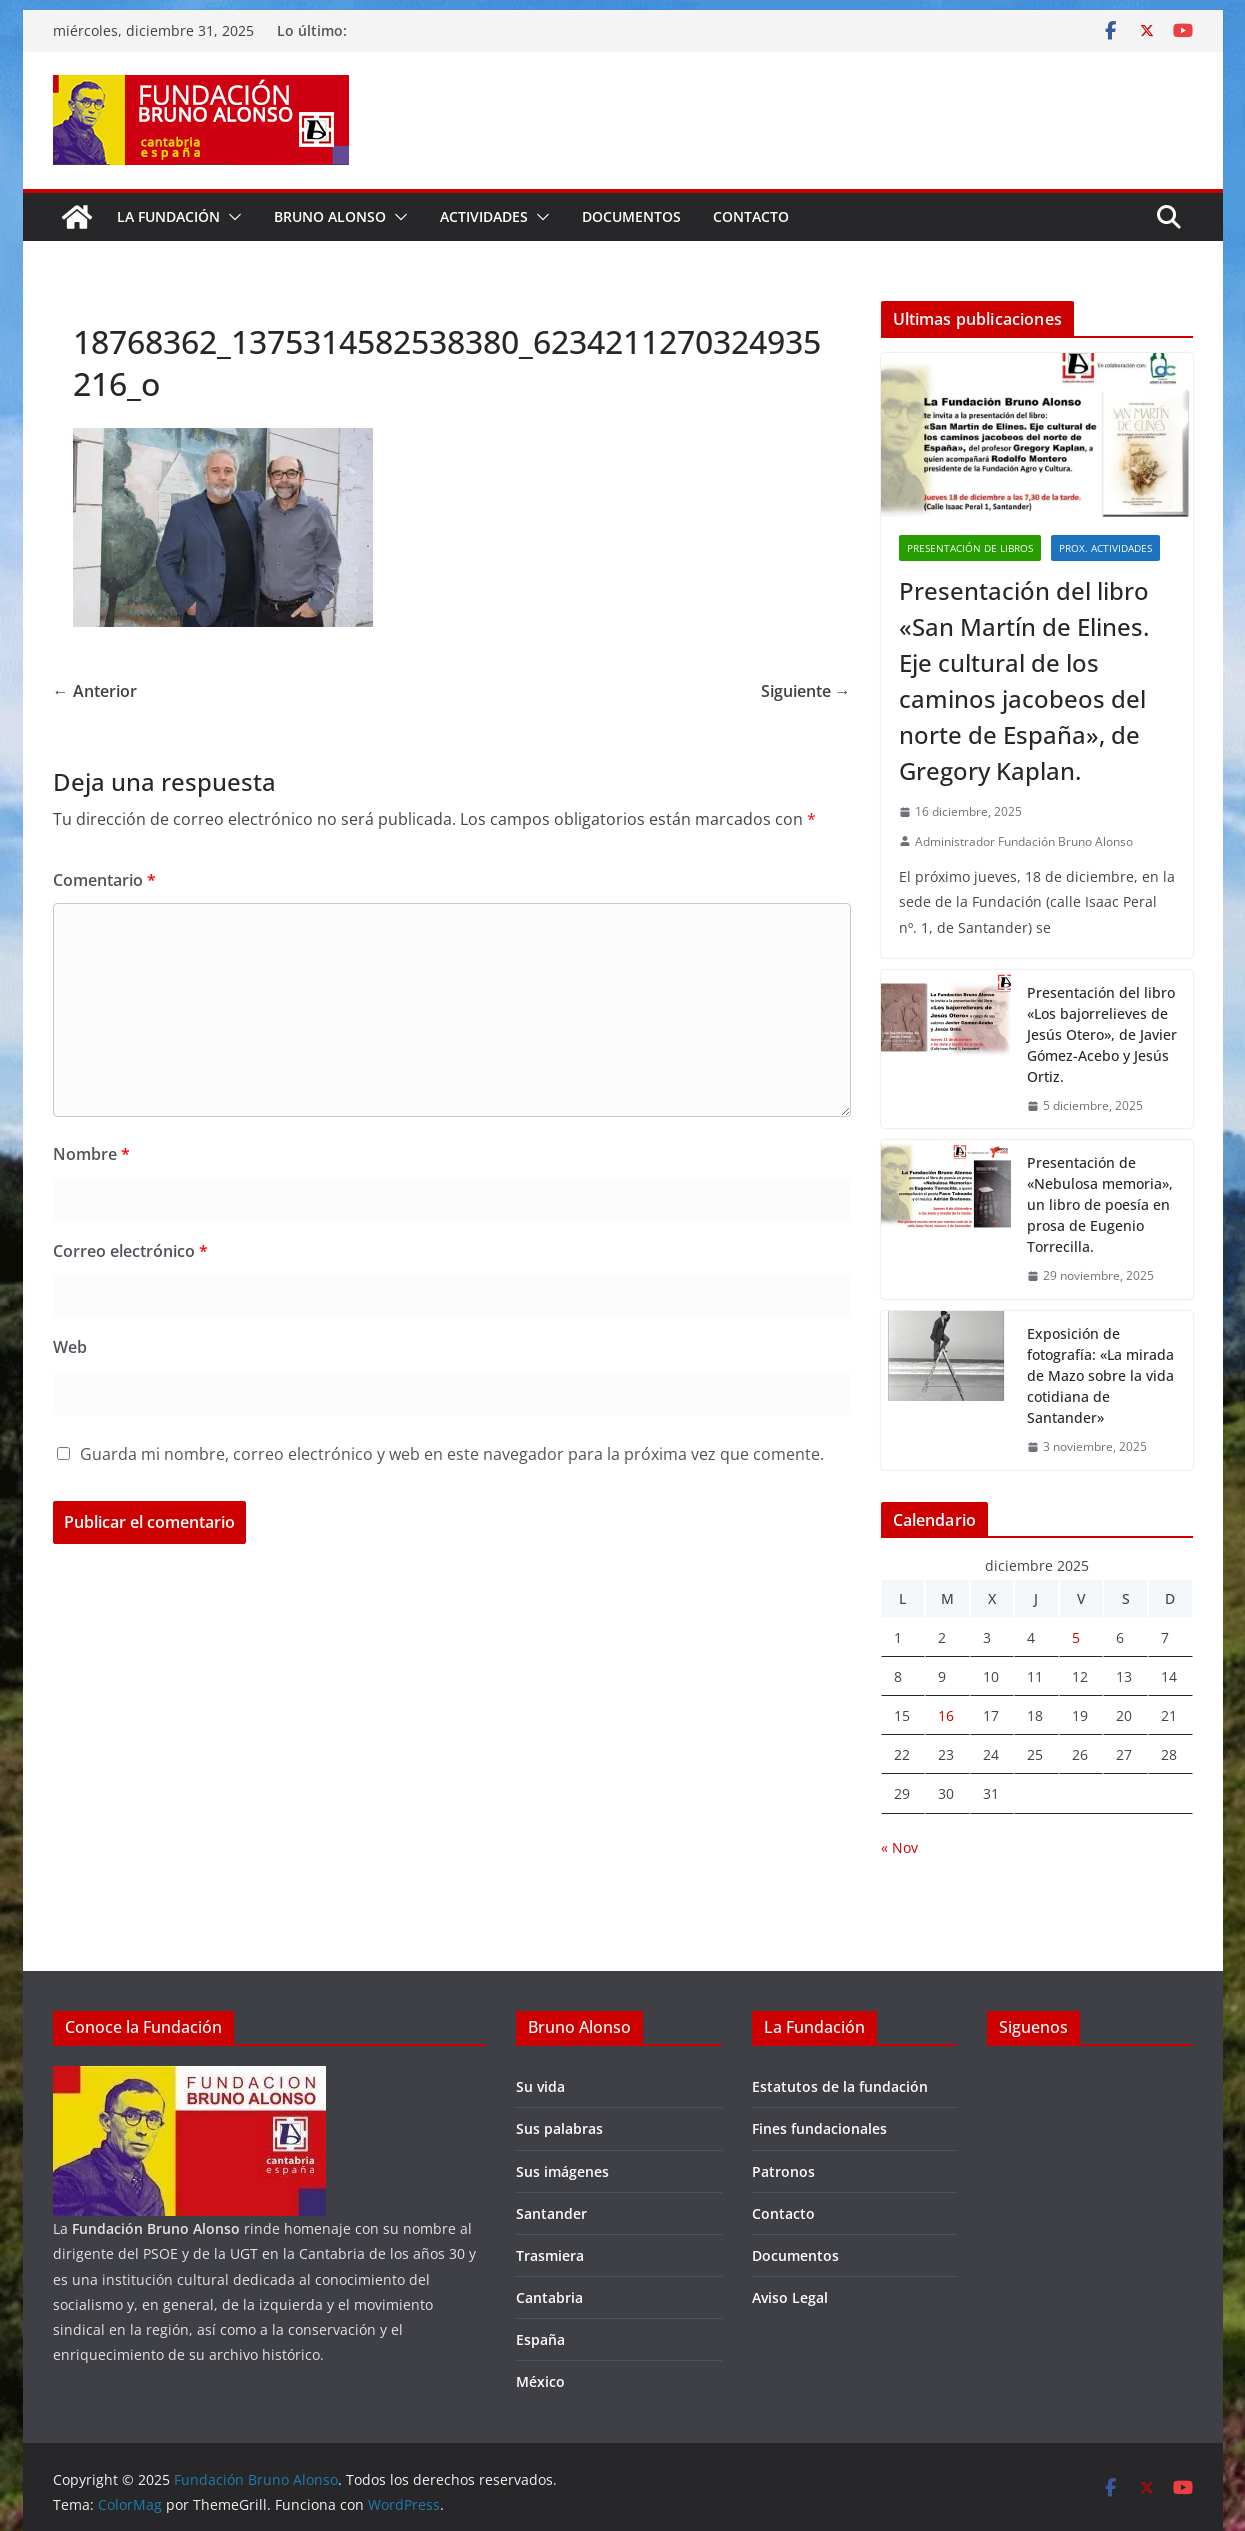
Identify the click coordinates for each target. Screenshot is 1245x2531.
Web (70, 1347)
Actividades (484, 216)
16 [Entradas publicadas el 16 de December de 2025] (946, 1715)
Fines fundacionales (819, 2128)
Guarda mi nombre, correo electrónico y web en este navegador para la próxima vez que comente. (452, 1454)
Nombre (91, 1154)
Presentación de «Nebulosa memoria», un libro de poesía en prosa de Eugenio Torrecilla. (1100, 1204)
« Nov (899, 1847)
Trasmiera (550, 2255)
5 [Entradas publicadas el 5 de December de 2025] (1076, 1637)
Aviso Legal (790, 2297)
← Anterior (95, 691)
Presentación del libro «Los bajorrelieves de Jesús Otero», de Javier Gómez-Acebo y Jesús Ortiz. (1102, 1034)
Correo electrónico (130, 1251)
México (540, 2381)
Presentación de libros (970, 548)
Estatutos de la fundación (840, 2086)
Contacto (751, 216)
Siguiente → (806, 691)
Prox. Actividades (1105, 548)
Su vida (540, 2086)
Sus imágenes (562, 2171)
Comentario (104, 880)
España (540, 2339)
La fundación (168, 216)
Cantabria (549, 2297)
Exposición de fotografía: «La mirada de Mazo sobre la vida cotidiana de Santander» (1100, 1375)
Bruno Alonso (330, 216)
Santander (551, 2213)
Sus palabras (559, 2128)
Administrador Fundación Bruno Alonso (1024, 841)
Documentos (631, 216)
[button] (231, 217)
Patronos (783, 2171)
